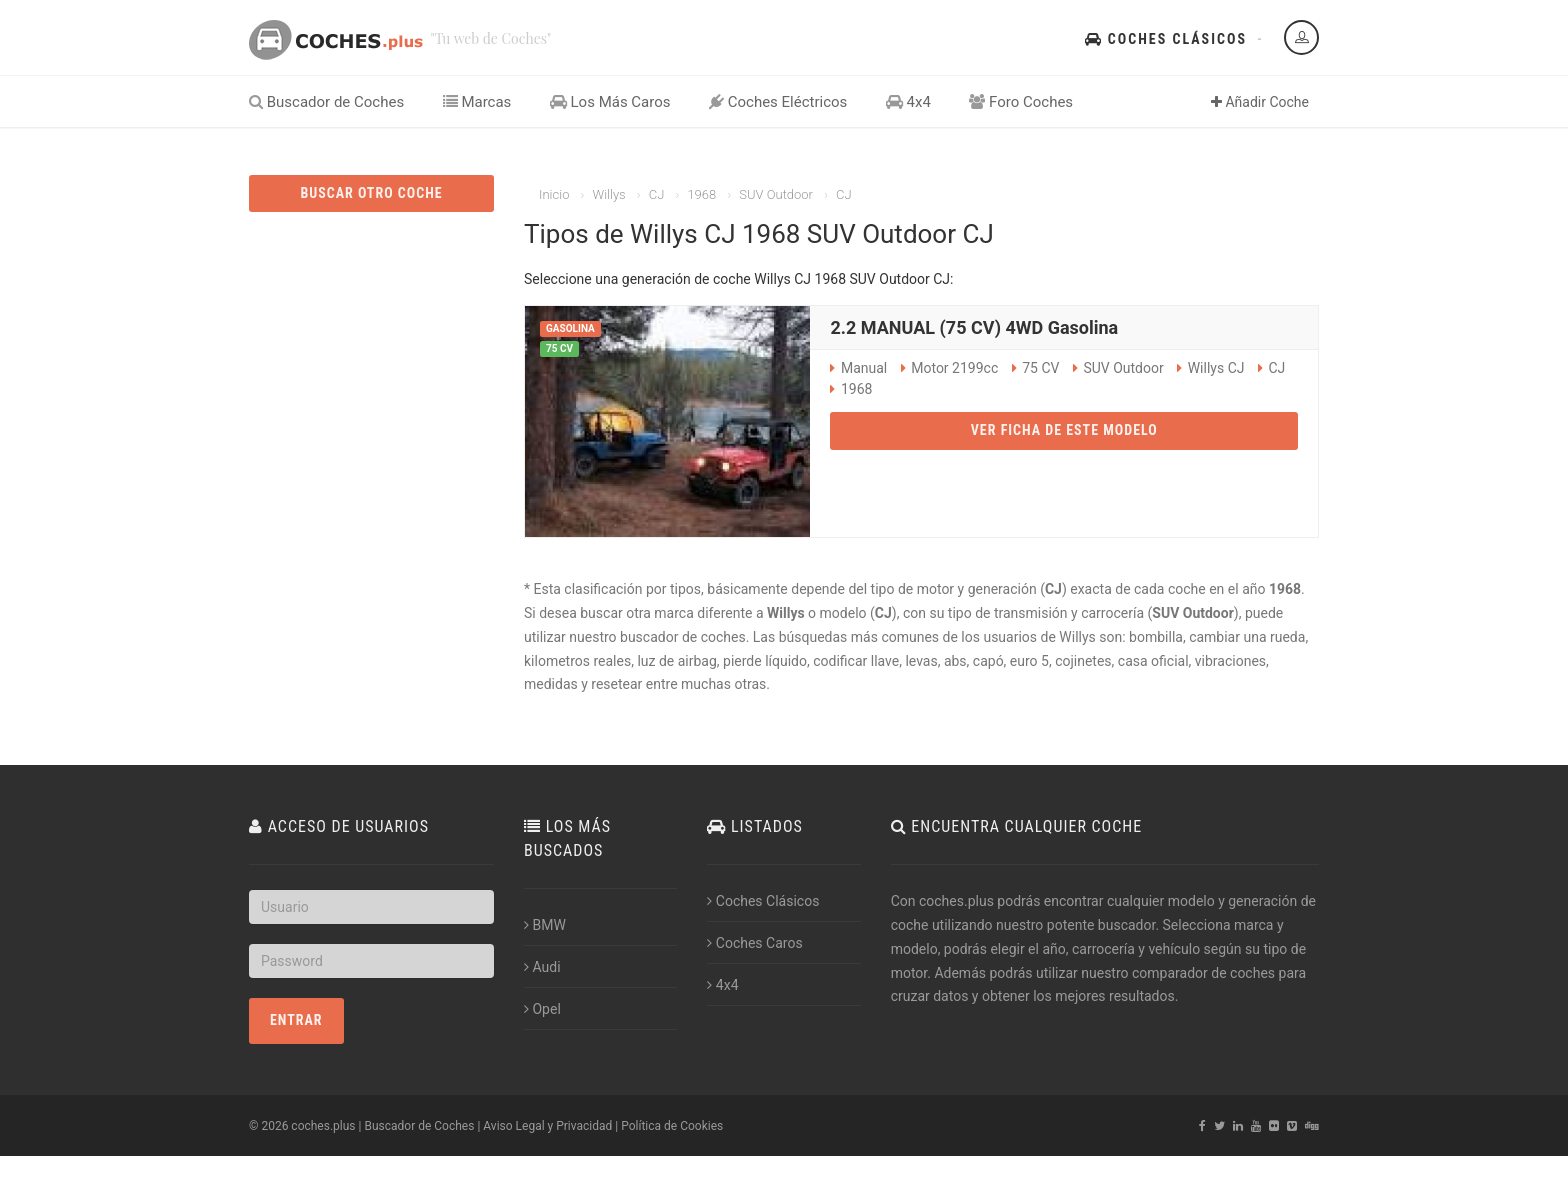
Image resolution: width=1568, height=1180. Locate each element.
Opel (542, 1009)
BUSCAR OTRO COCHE (371, 193)
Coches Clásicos (1166, 39)
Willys (608, 194)
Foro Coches (1021, 102)
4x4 (908, 102)
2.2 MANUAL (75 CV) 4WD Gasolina (974, 327)
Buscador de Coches (326, 102)
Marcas (477, 102)
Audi (542, 967)
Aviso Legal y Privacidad (547, 1126)
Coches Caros (754, 943)
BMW (545, 925)
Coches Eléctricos (778, 102)
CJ (657, 194)
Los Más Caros (610, 102)
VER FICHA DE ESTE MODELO (1064, 430)
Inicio (554, 194)
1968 (701, 194)
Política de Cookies (672, 1126)
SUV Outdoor (776, 194)
